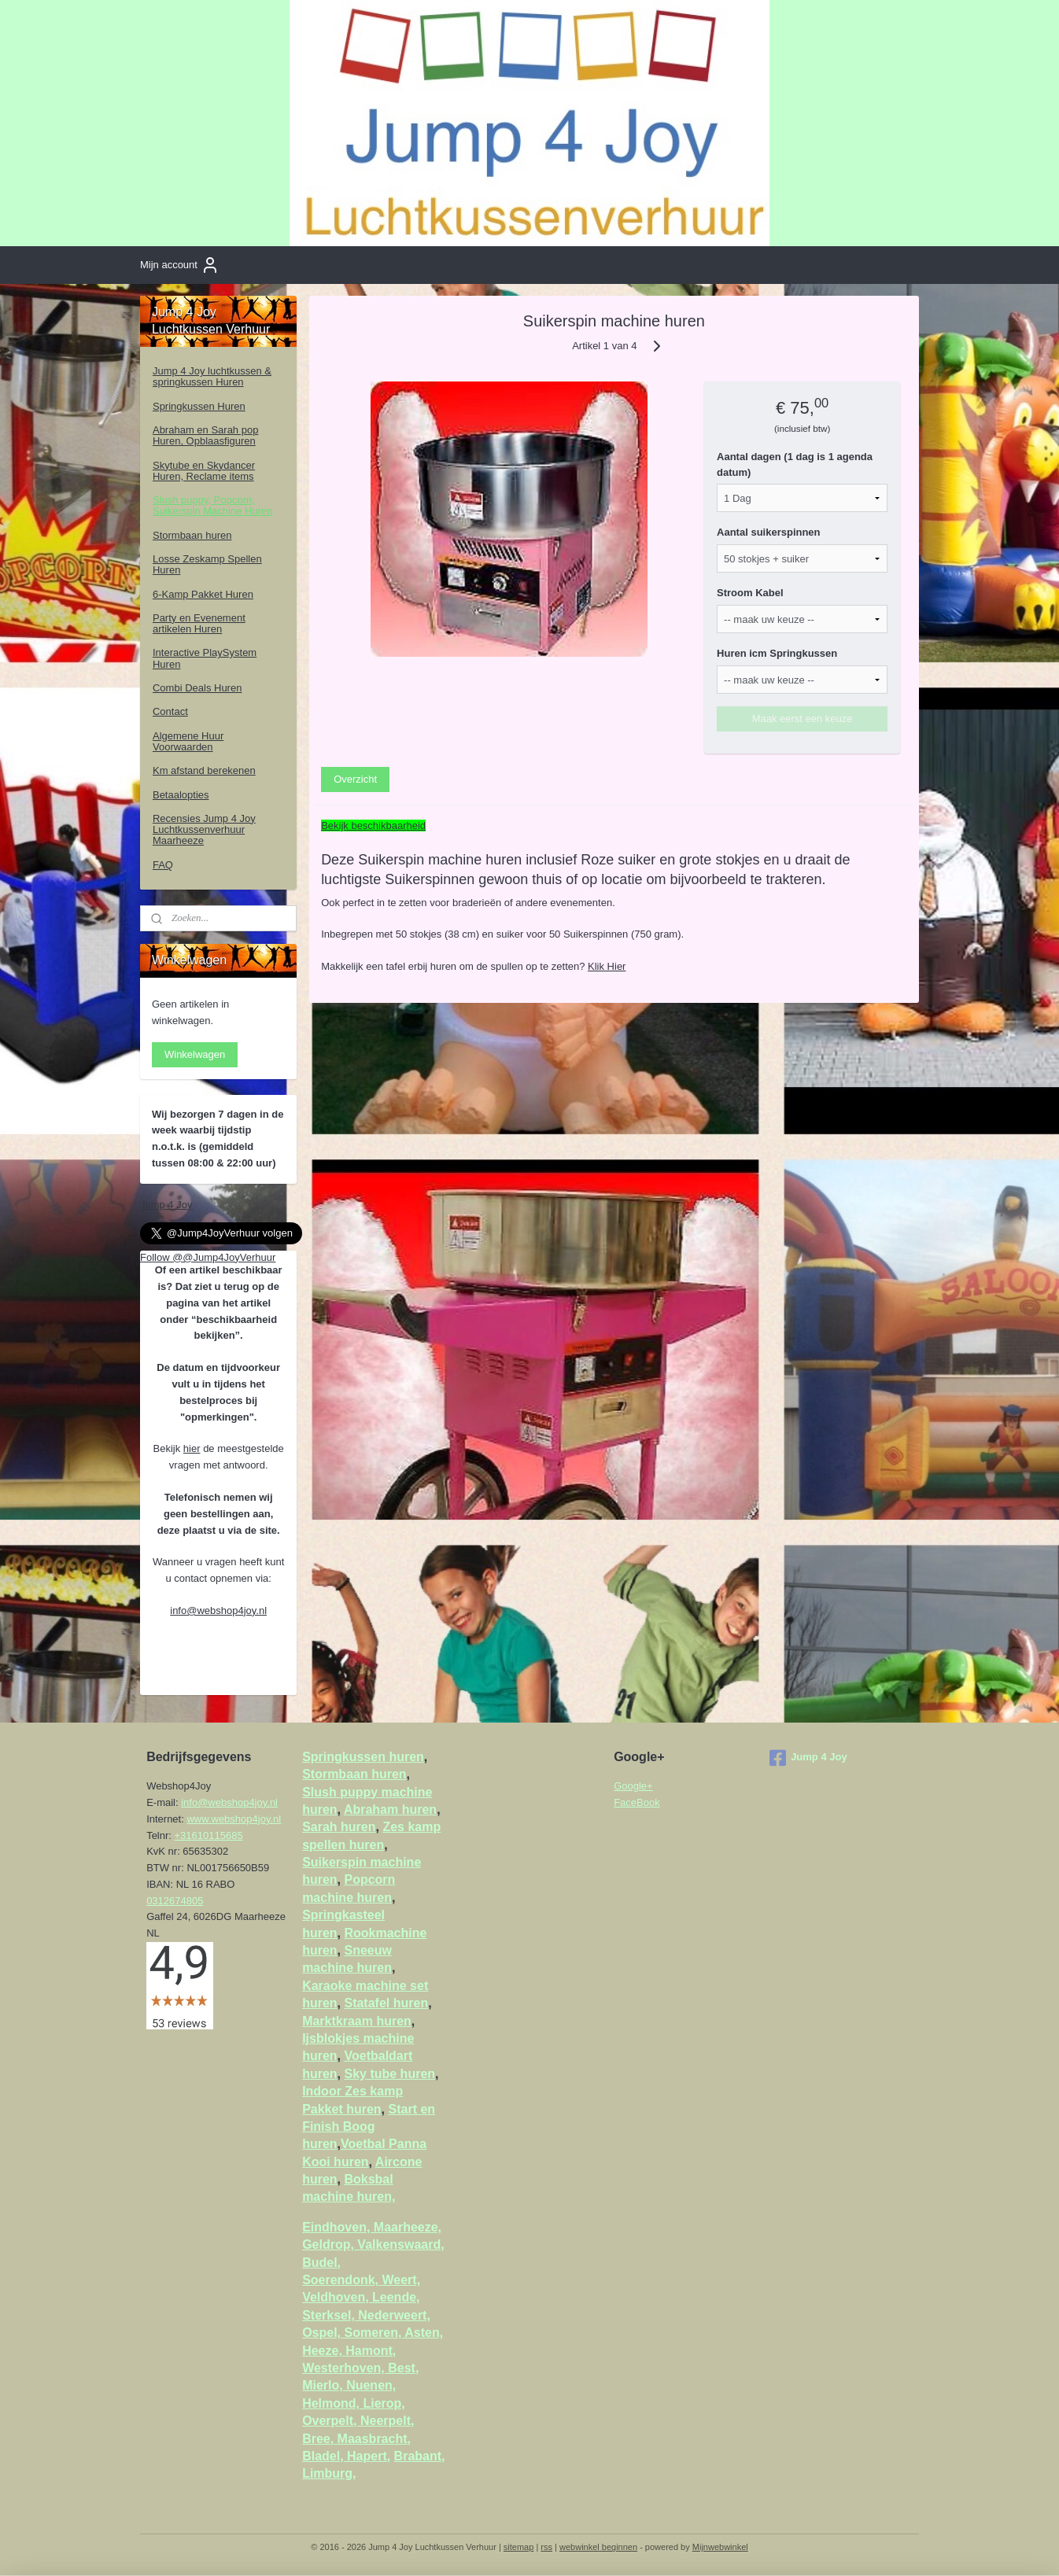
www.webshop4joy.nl (233, 1819)
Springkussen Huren (199, 406)
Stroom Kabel (751, 593)
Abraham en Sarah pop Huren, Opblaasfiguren (205, 435)
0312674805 (174, 1901)
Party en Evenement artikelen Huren (199, 623)
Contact (170, 711)
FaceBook (637, 1802)
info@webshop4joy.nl (218, 1610)
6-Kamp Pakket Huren (203, 594)
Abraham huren (390, 1809)
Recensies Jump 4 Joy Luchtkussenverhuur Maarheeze (204, 830)
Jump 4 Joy (166, 1205)
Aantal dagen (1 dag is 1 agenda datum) (795, 464)
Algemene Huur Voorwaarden (188, 741)
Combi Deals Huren (197, 688)
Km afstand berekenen (204, 770)
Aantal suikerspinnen (769, 532)
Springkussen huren (363, 1756)
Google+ (633, 1786)
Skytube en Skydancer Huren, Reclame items (204, 470)
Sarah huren (338, 1826)
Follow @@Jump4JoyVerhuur (207, 1257)
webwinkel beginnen (598, 2547)
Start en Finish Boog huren (368, 2126)
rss (546, 2547)
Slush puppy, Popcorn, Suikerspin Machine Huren (212, 505)
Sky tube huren (389, 2073)
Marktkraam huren (356, 2021)
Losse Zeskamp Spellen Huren (207, 564)
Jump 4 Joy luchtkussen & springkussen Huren (212, 376)
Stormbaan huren (192, 535)
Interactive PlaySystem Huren (204, 658)
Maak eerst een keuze (802, 718)
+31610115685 (209, 1835)
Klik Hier (607, 966)
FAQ (163, 865)
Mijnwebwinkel (720, 2547)
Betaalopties (181, 795)
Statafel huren (386, 2003)
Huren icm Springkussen (778, 653)
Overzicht (356, 779)
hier (192, 1448)
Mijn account (180, 265)
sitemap (519, 2547)
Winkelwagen (194, 1054)
